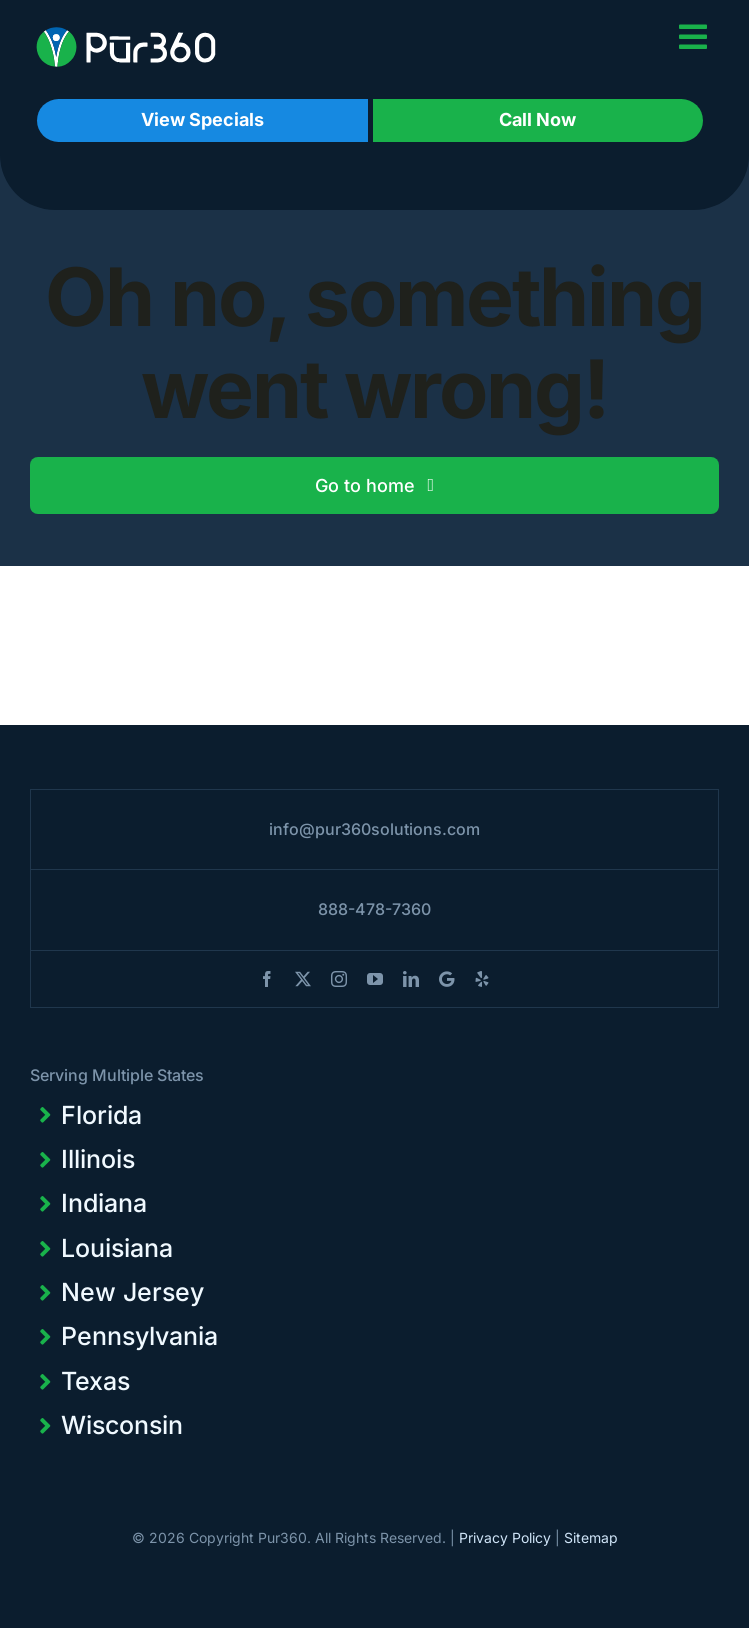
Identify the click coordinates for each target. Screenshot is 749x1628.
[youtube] (375, 979)
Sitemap (591, 1537)
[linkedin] (411, 979)
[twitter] (303, 979)
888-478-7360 (374, 909)
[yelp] (482, 979)
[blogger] (446, 979)
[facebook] (267, 979)
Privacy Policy (505, 1537)
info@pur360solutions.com (374, 829)
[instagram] (339, 979)
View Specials (202, 119)
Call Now (537, 119)
